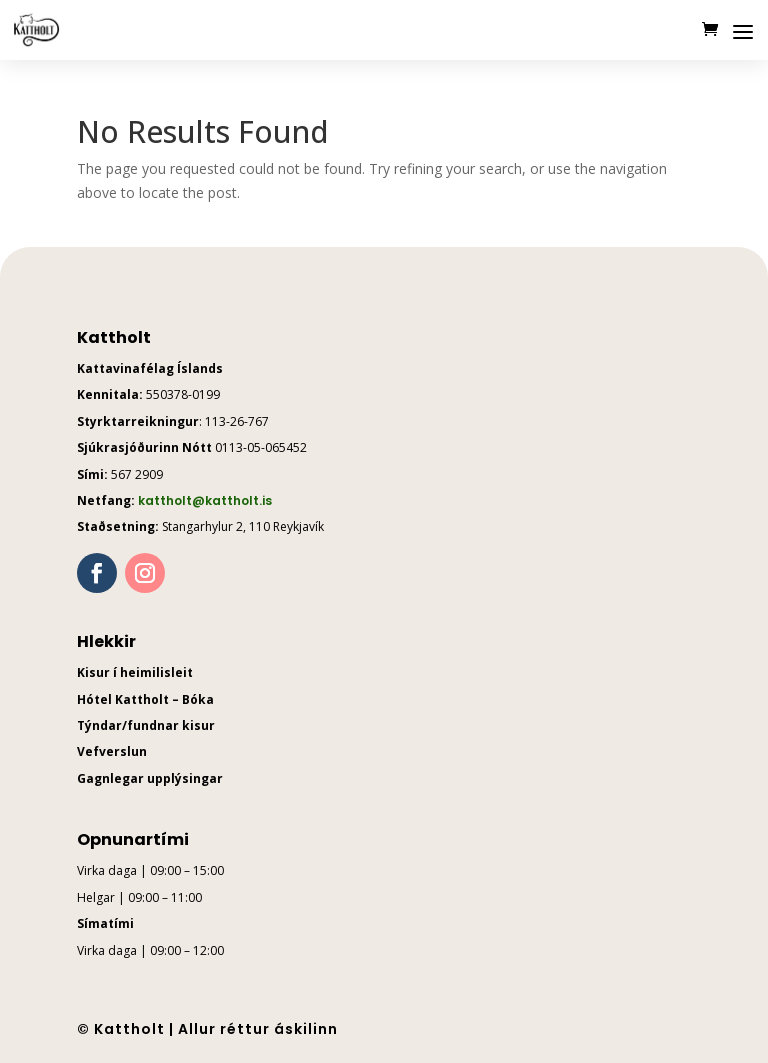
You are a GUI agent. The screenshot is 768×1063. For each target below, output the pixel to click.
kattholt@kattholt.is (205, 500)
